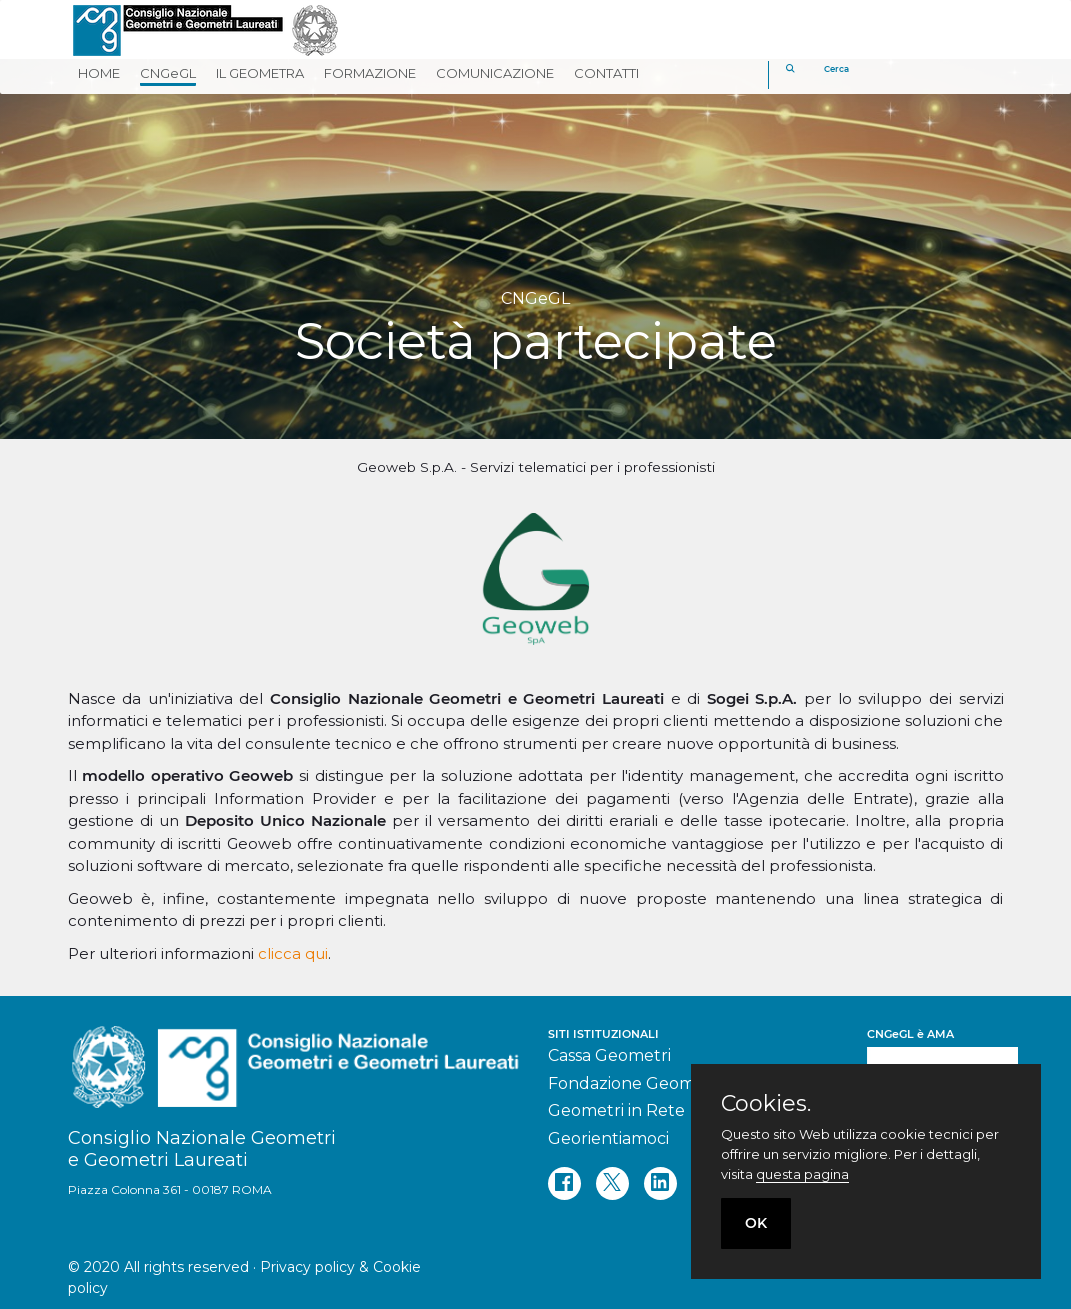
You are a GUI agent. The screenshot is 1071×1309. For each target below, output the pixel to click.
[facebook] (564, 1183)
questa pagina (802, 1174)
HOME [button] (99, 73)
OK (756, 1223)
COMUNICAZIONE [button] (495, 73)
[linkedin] (660, 1183)
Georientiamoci (608, 1138)
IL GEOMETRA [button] (260, 73)
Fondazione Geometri (635, 1083)
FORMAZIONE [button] (370, 73)
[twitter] (612, 1183)
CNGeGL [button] (168, 73)
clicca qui (293, 953)
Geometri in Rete (616, 1110)
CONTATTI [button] (606, 73)
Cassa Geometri (609, 1055)
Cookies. (766, 1104)
